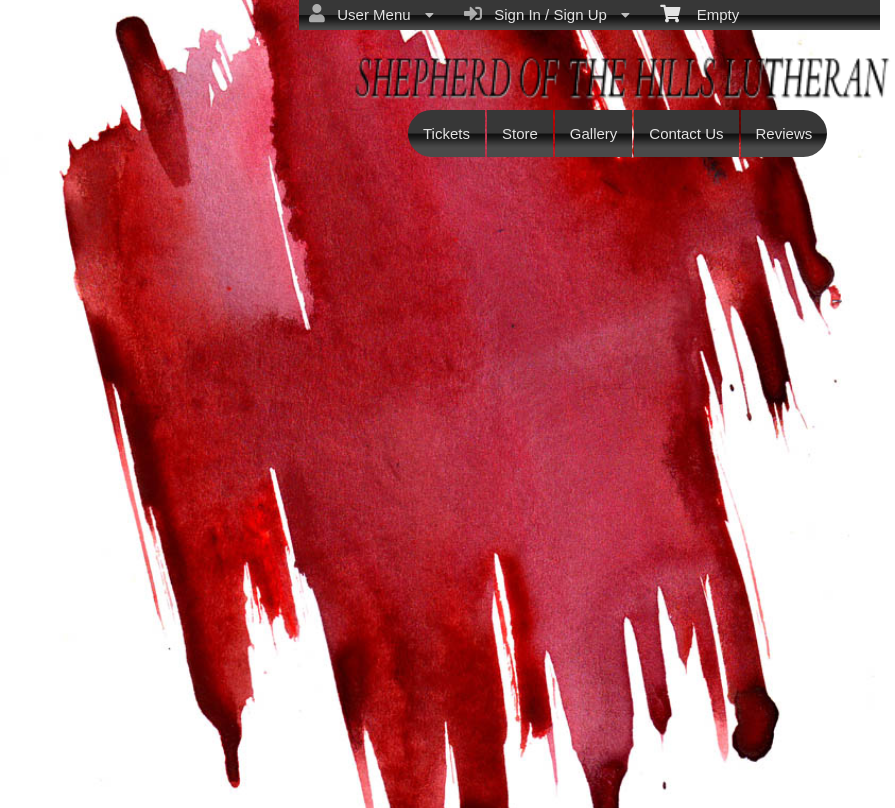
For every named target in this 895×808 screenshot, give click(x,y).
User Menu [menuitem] (371, 14)
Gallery (594, 133)
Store (520, 133)
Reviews (784, 133)
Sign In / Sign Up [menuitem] (547, 14)
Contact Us (686, 133)
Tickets (446, 133)
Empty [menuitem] (699, 13)
